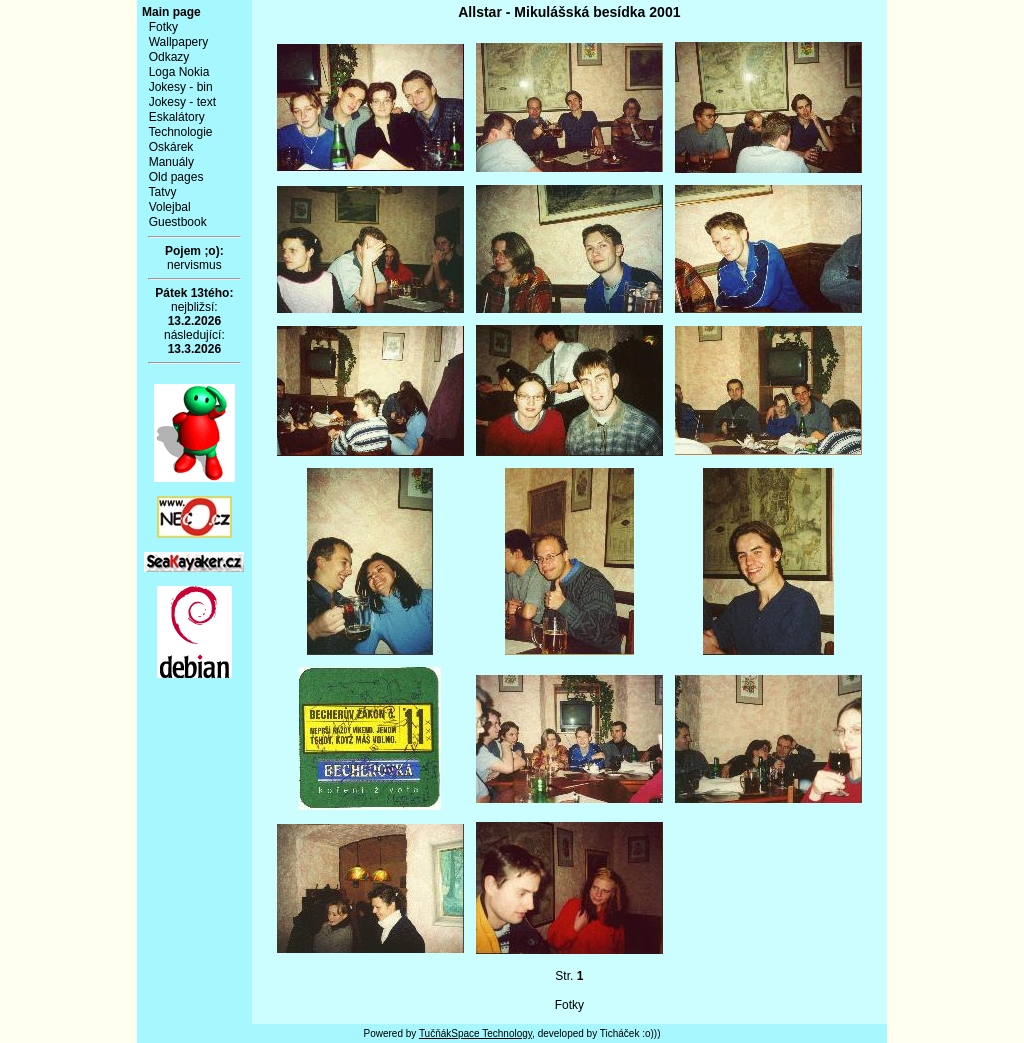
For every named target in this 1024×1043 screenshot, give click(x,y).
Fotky (163, 27)
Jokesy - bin (181, 87)
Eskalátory (177, 117)
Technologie (180, 132)
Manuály (171, 162)
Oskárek (171, 147)
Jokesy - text (182, 102)
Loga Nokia (179, 72)
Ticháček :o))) (630, 1033)
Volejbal (170, 207)
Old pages (176, 177)
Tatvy (162, 192)
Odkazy (169, 57)
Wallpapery (179, 42)
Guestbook (178, 222)
